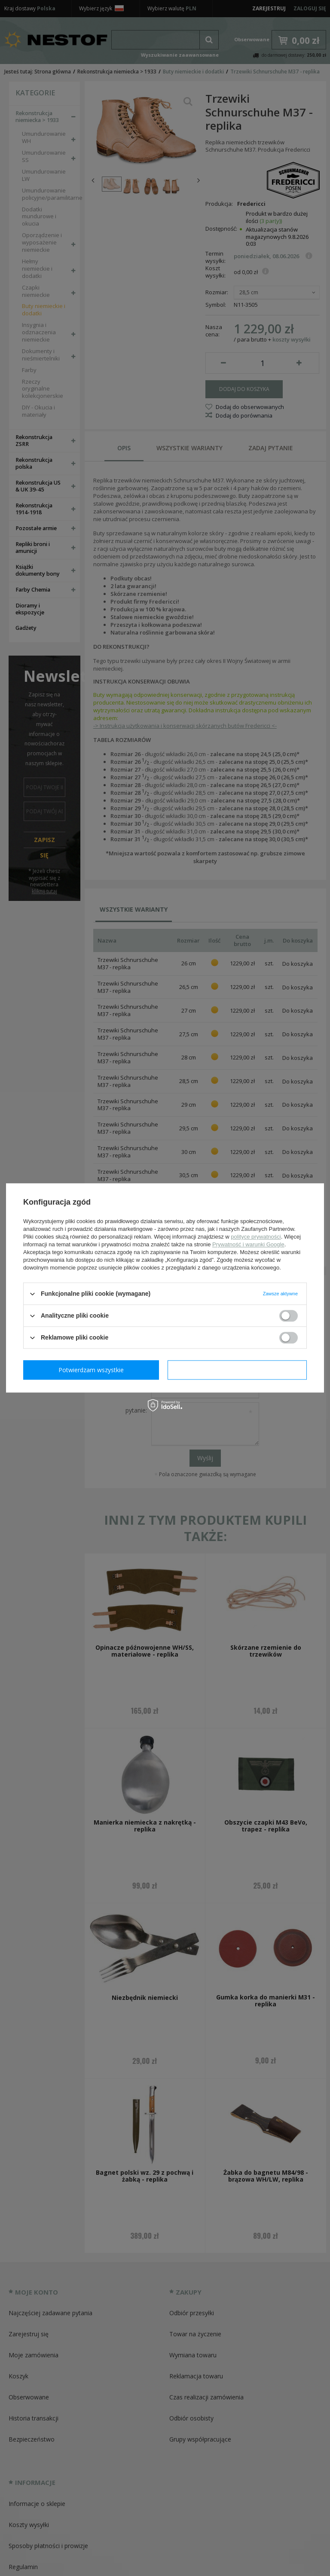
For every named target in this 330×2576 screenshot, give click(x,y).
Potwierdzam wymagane (93, 1370)
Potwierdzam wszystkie (239, 1370)
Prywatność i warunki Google (248, 1244)
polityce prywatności (256, 1236)
